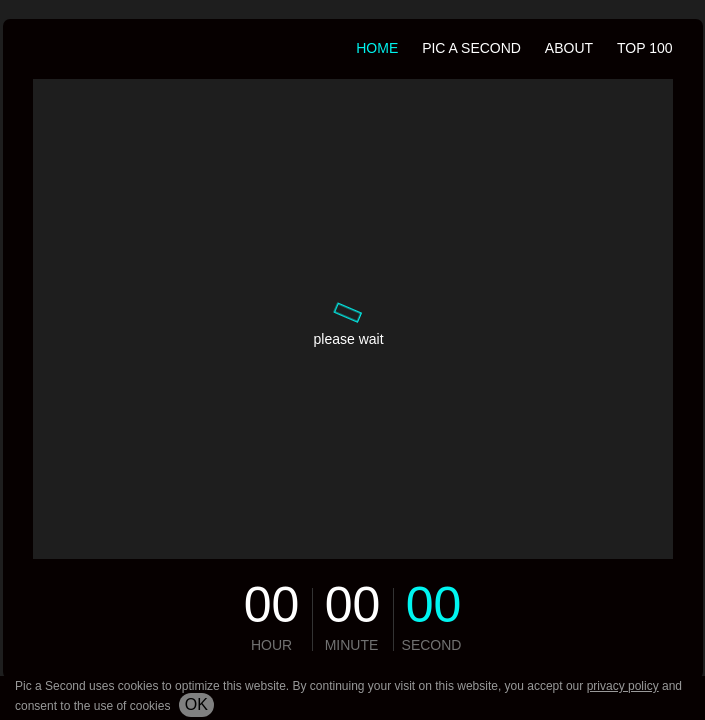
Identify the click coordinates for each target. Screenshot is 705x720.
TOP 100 (645, 48)
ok (196, 704)
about (569, 48)
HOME (377, 48)
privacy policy (623, 686)
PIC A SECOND (471, 48)
